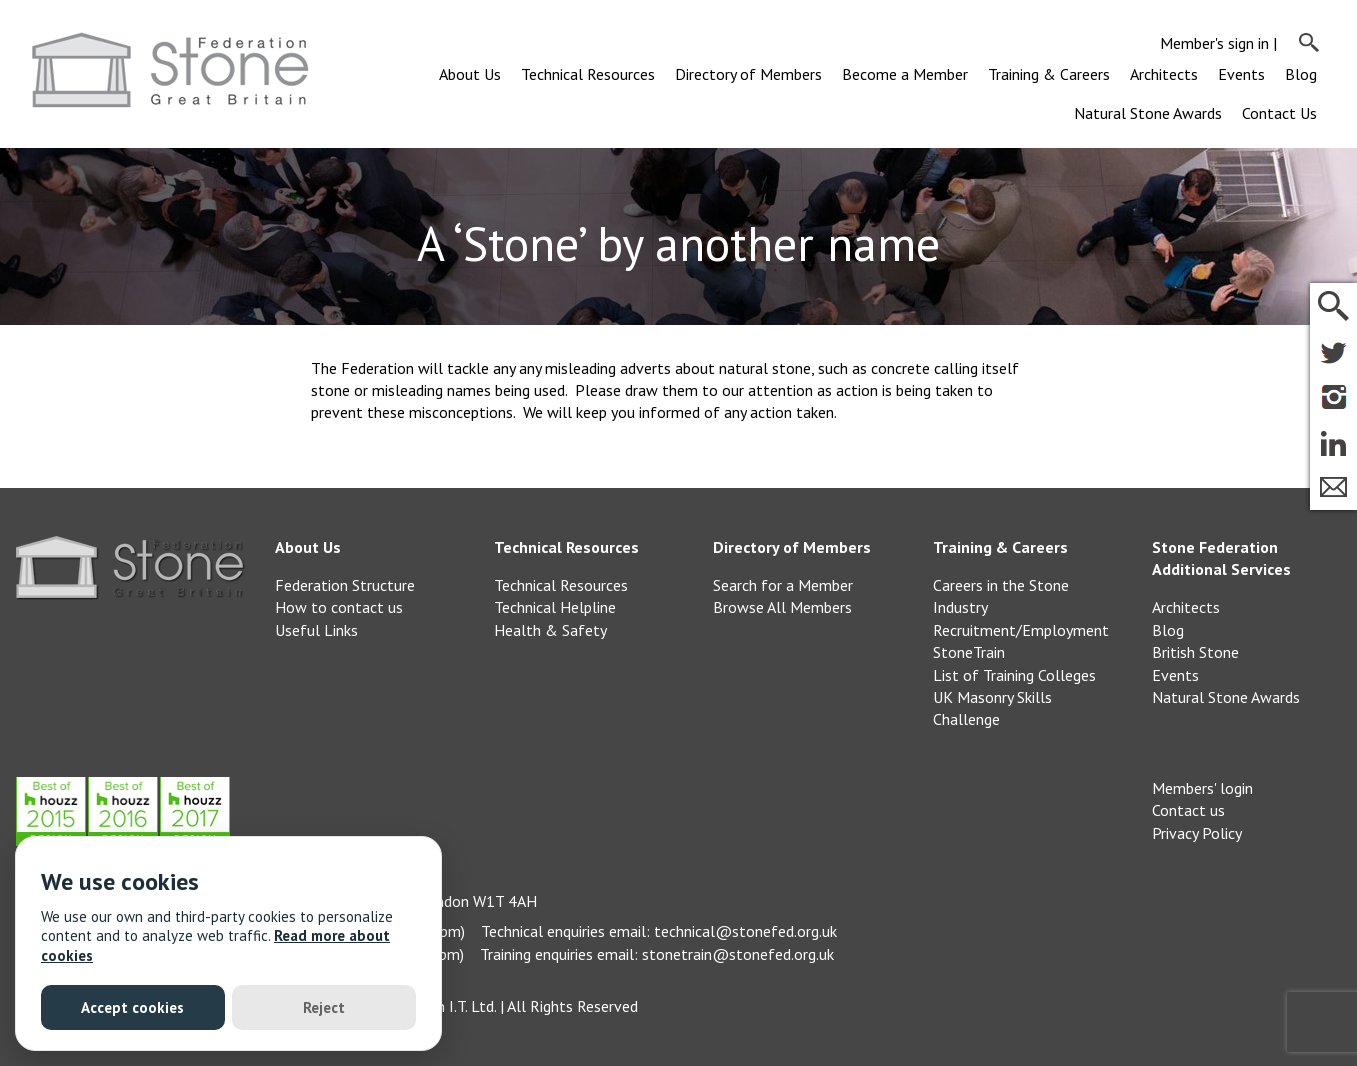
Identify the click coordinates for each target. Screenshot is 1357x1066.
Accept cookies (132, 1007)
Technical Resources (588, 74)
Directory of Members (748, 74)
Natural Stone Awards (1148, 113)
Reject (324, 1007)
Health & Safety (550, 630)
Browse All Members (782, 607)
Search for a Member (783, 585)
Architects (1164, 74)
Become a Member (905, 74)
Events (1241, 74)
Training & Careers (1049, 74)
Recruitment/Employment (1021, 630)
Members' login (1202, 788)
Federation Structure (345, 585)
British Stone (1195, 652)
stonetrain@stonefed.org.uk (738, 954)
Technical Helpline (555, 607)
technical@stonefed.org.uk (745, 931)
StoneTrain (969, 652)
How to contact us (339, 607)
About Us (470, 74)
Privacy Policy (1197, 833)
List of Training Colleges (1014, 675)
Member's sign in (1214, 43)
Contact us (1188, 810)
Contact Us (1279, 113)
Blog (1301, 74)
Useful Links (316, 630)
